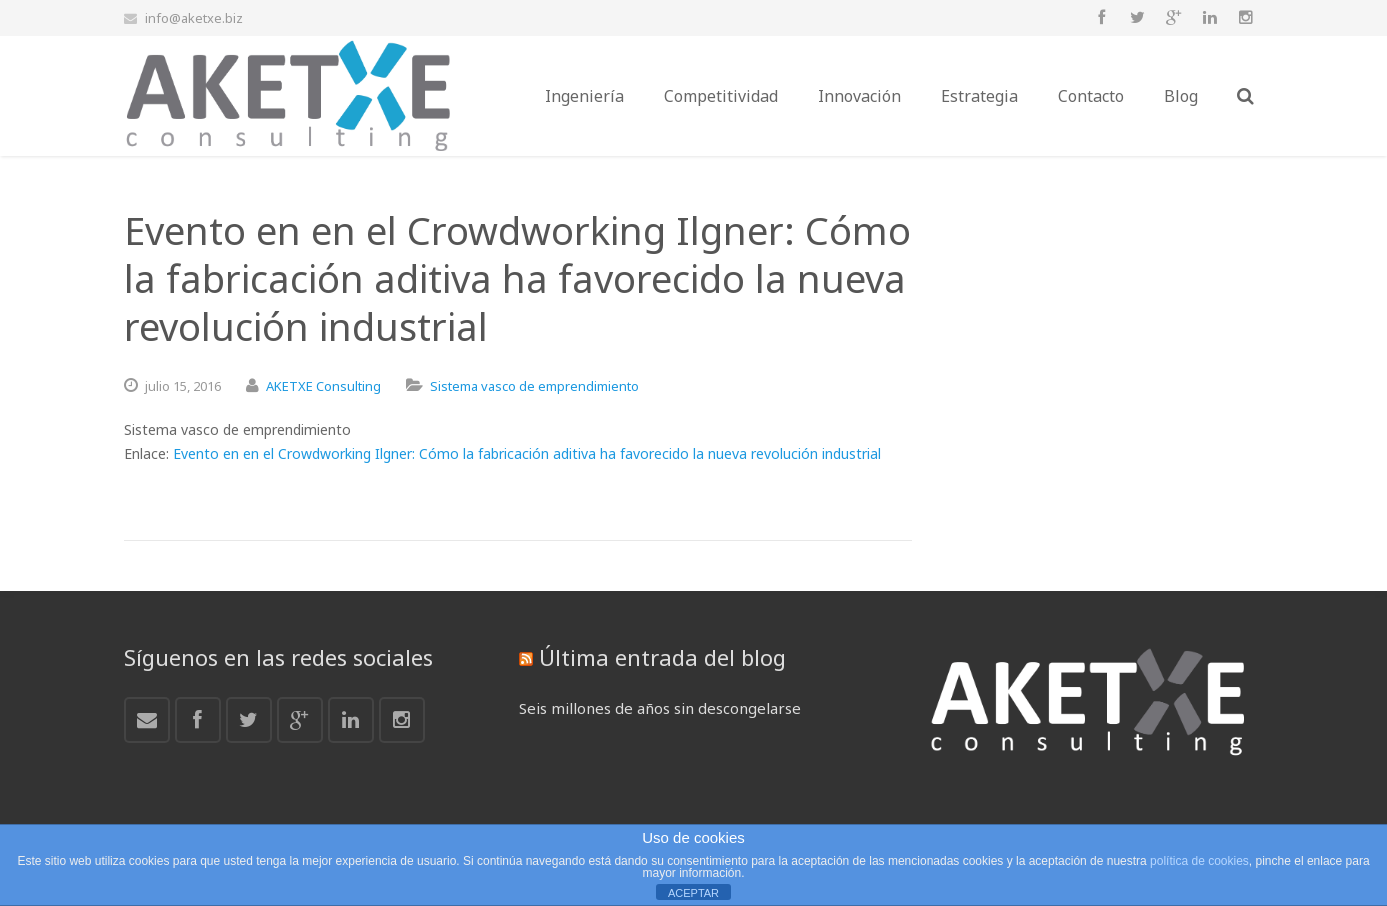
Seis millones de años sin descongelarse (660, 708)
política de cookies (1199, 861)
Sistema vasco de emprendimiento (534, 386)
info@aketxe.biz (194, 18)
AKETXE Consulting (323, 386)
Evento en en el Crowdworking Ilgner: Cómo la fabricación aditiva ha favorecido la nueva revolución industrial (527, 453)
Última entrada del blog (662, 657)
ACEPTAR (693, 893)
